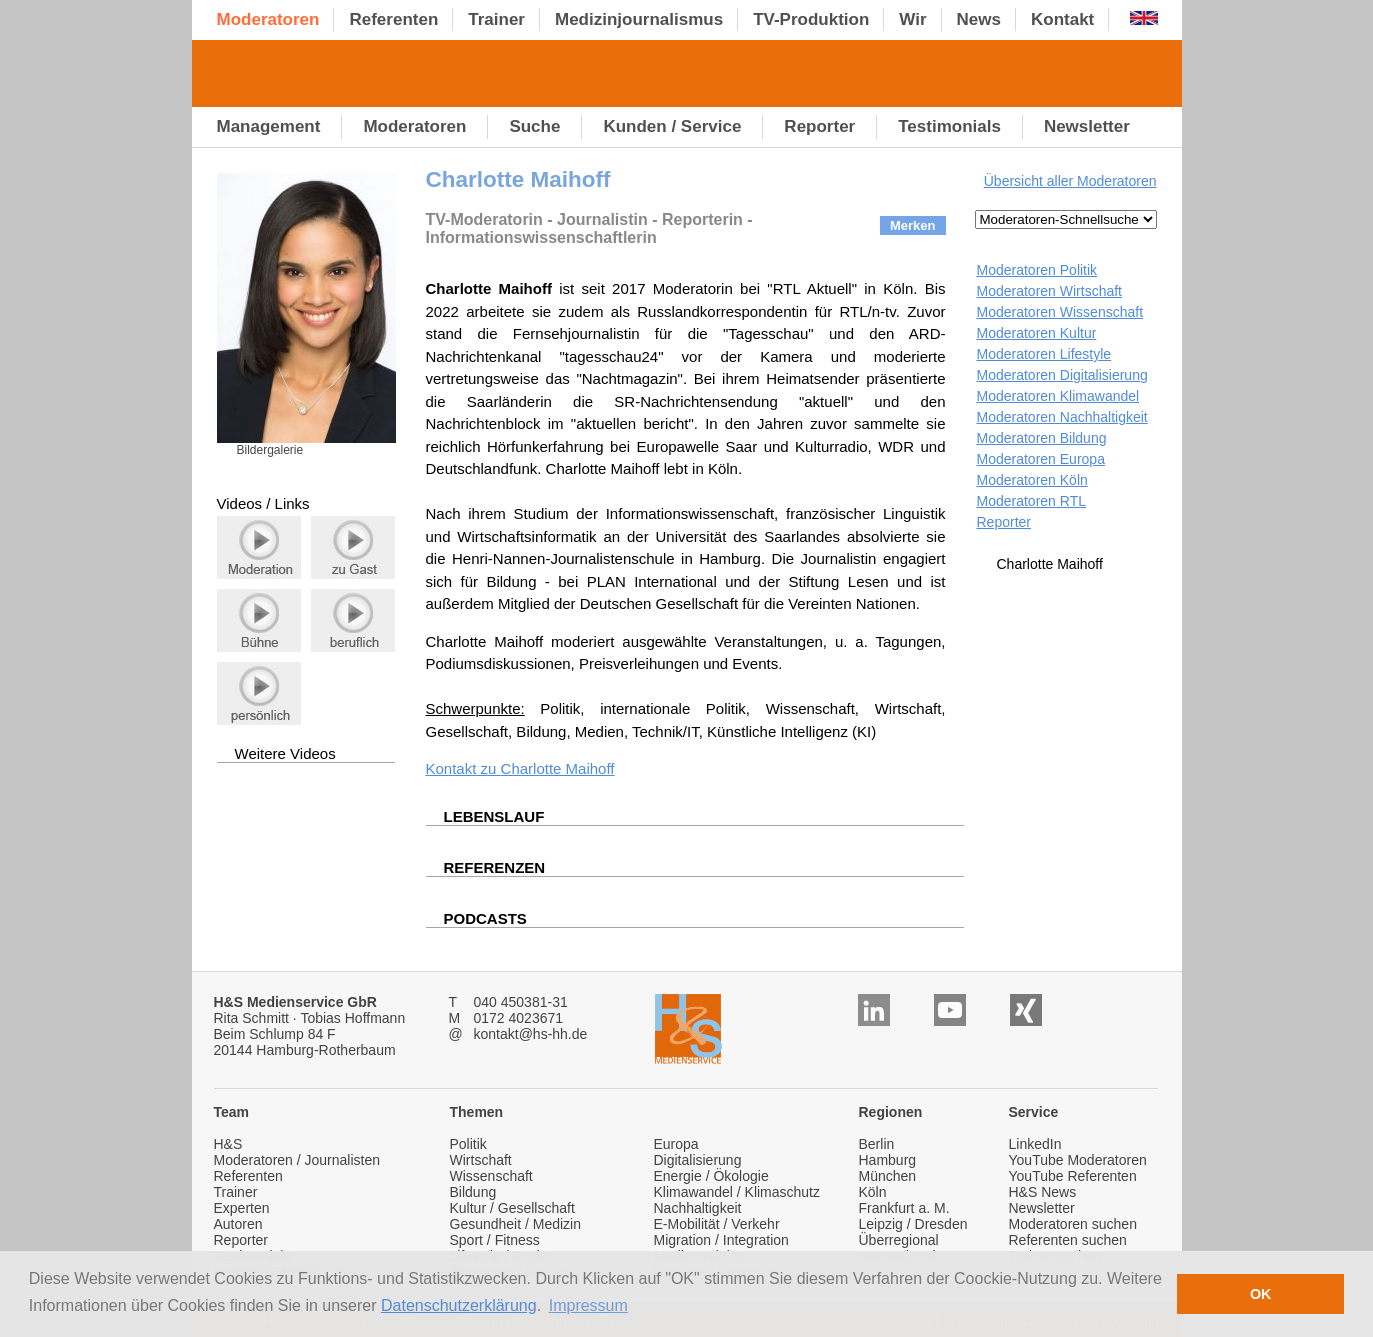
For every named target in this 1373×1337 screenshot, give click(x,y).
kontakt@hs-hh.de (531, 1034)
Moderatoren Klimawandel (1058, 396)
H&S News (1043, 1192)
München (888, 1176)
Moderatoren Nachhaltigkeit (1062, 417)
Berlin (877, 1144)
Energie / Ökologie (711, 1176)
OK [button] (1261, 1294)
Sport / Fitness (495, 1240)
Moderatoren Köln (1032, 480)
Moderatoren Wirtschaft (1050, 291)
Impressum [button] (588, 1305)
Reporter (1004, 522)
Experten (242, 1208)
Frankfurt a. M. (904, 1208)
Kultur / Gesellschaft (512, 1208)
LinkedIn (1035, 1144)
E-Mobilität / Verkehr (717, 1224)
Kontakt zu (463, 768)
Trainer (236, 1192)
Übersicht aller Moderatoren (1070, 181)
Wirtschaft (481, 1160)
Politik (468, 1144)
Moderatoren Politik (1037, 270)
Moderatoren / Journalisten (297, 1160)
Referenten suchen (1068, 1240)
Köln (873, 1192)
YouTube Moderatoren (1078, 1160)
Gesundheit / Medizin (516, 1224)
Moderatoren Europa (1041, 459)
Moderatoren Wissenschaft (1060, 312)
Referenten (248, 1176)
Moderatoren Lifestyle (1044, 354)
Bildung (473, 1192)
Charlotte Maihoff (558, 768)
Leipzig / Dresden (913, 1224)
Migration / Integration (721, 1240)
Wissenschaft (491, 1176)
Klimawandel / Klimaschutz (737, 1192)
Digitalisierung (698, 1160)
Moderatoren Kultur (1037, 333)
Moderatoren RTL (1031, 501)
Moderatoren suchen (1073, 1224)
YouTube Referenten (1073, 1176)
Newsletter (1042, 1208)
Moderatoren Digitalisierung (1062, 375)
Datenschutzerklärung (459, 1305)
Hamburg (888, 1160)
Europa (676, 1144)
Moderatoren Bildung (1042, 438)
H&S (228, 1144)
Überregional (899, 1240)
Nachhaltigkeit (698, 1208)
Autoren (238, 1224)
